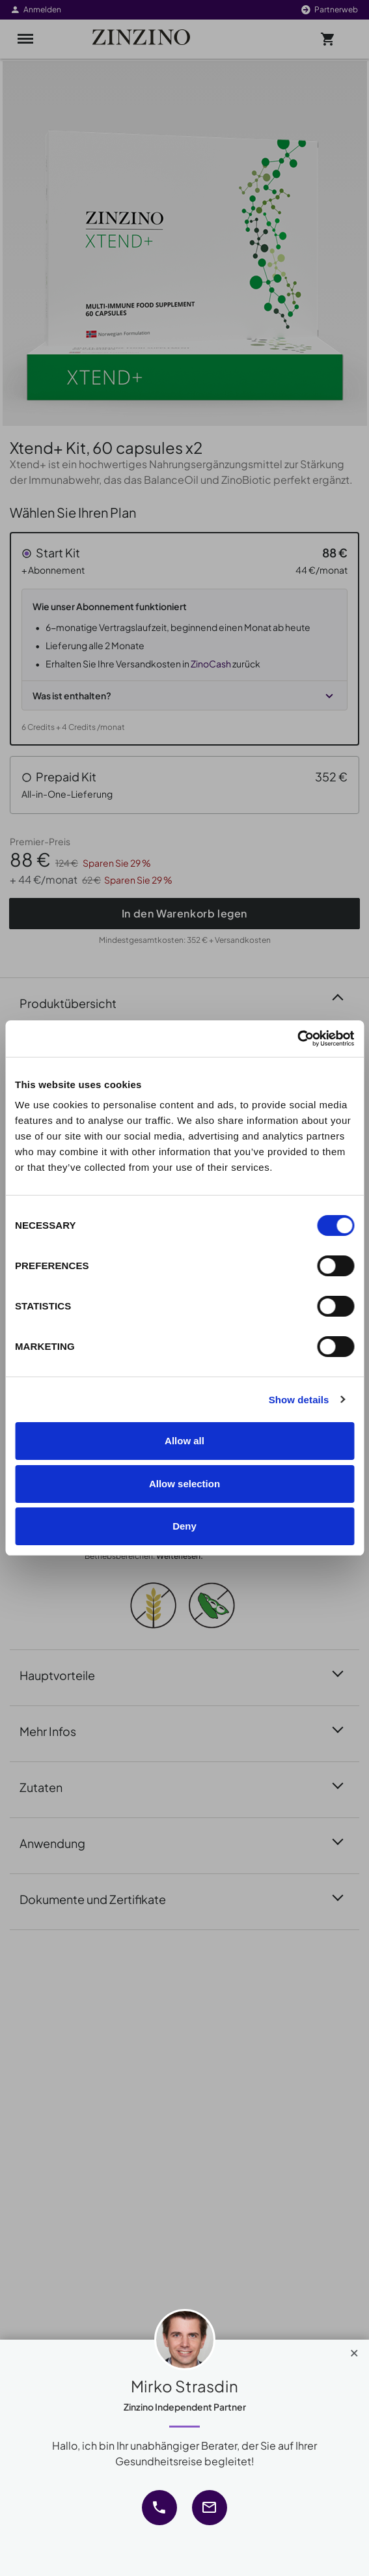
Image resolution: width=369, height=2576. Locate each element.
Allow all (184, 1440)
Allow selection (184, 1483)
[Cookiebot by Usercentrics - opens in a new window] (297, 1038)
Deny (184, 1526)
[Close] (354, 2350)
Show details (299, 1399)
